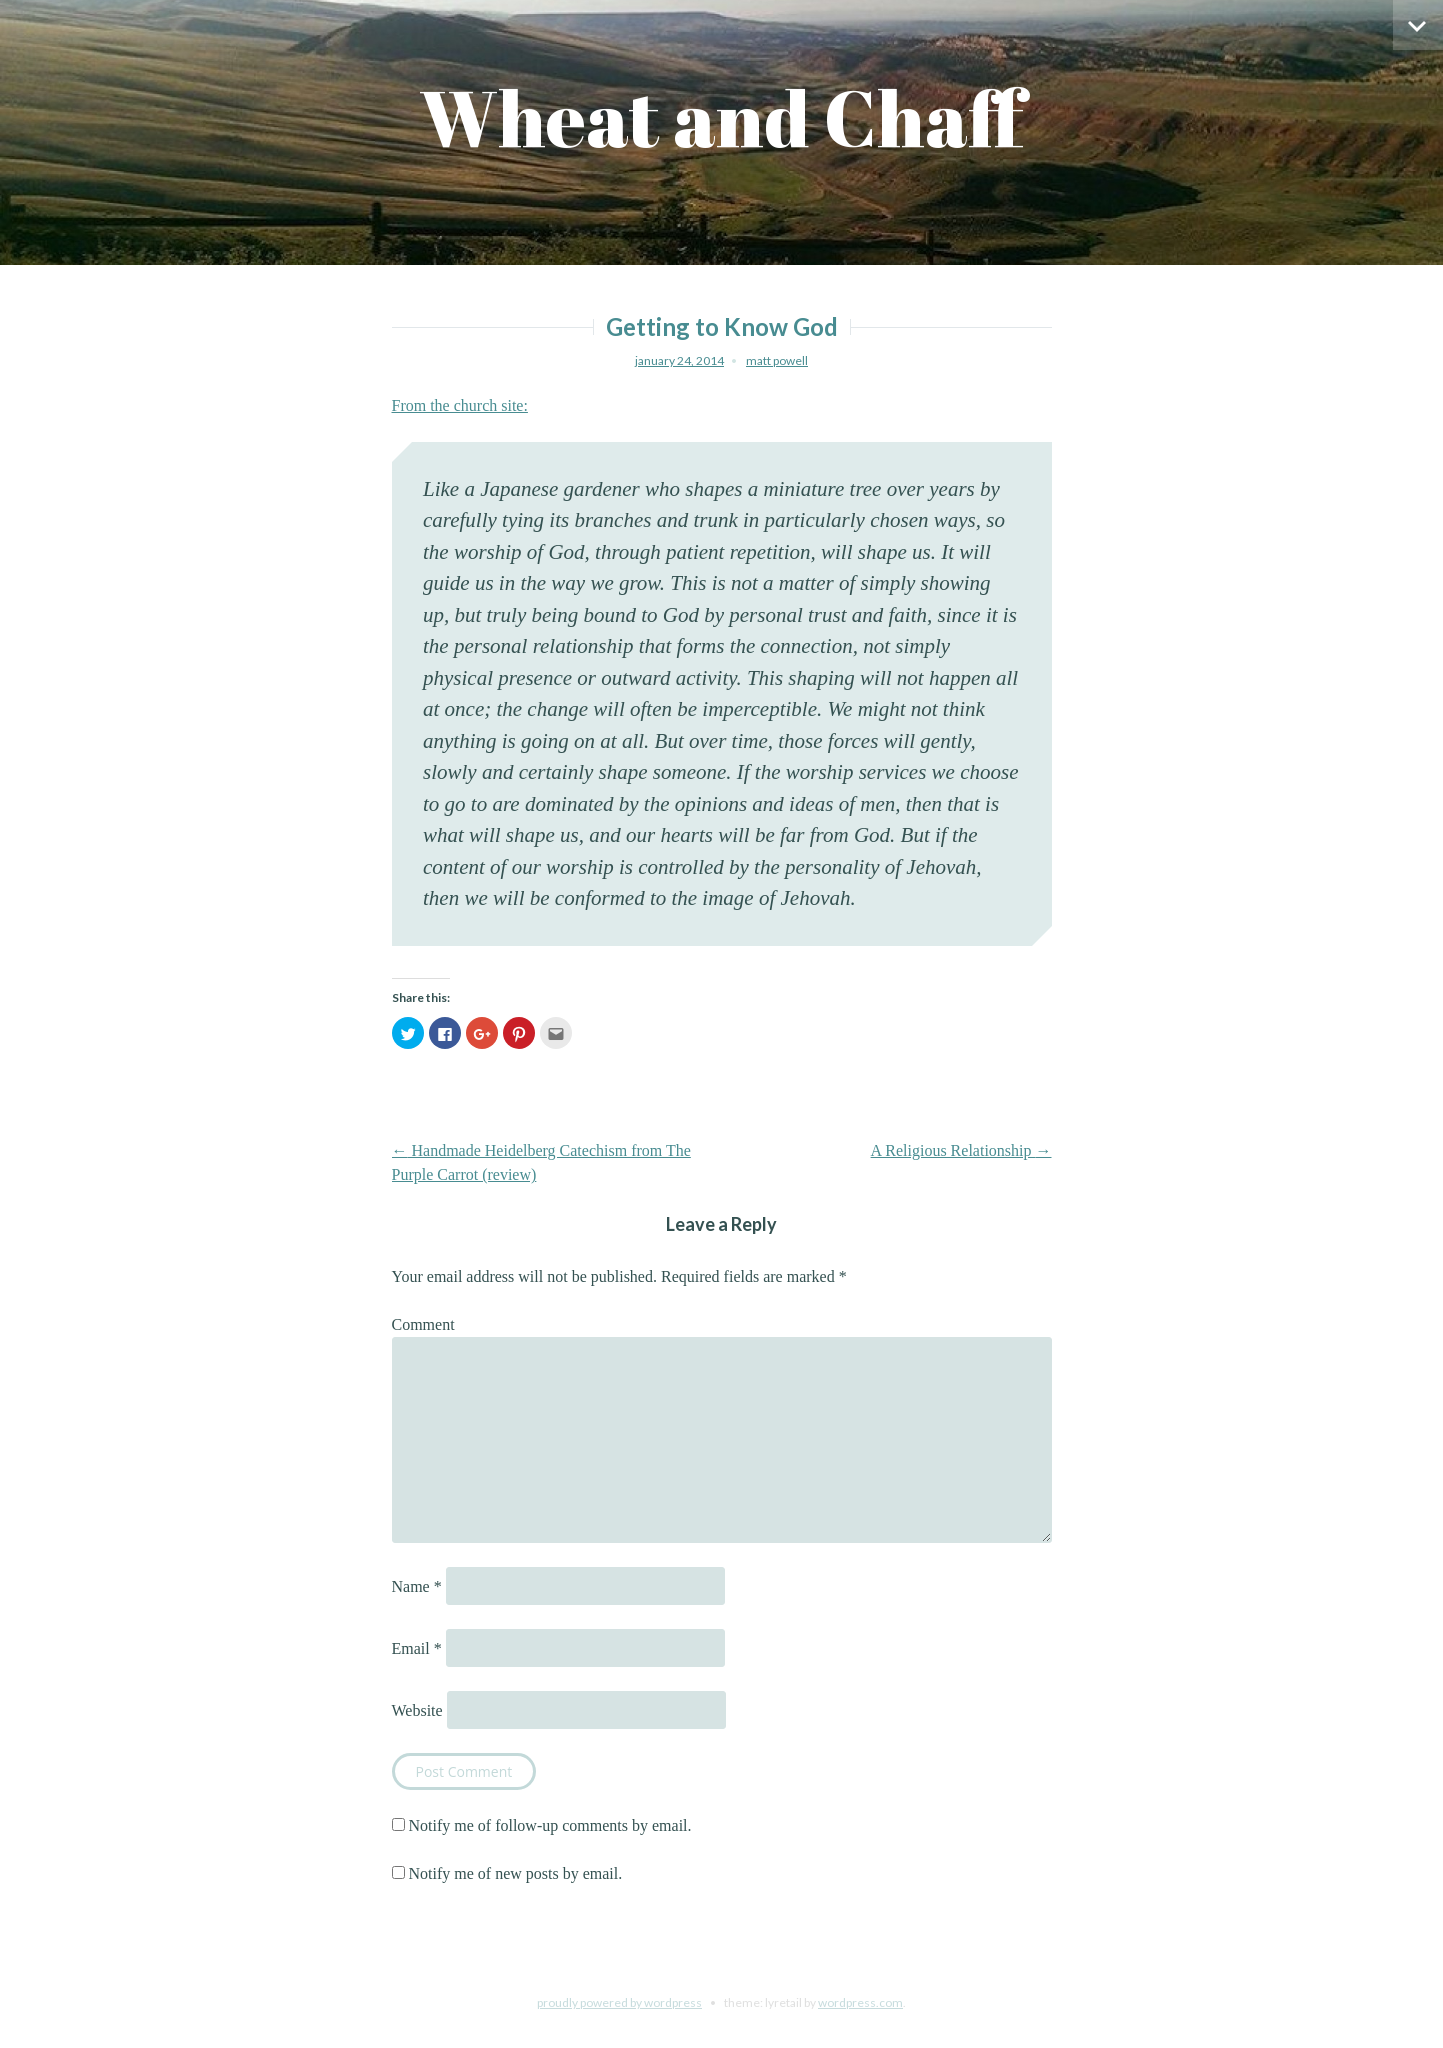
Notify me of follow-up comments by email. (550, 1825)
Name (417, 1586)
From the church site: (460, 405)
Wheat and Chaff (721, 117)
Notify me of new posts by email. (516, 1873)
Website (417, 1710)
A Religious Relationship (961, 1150)
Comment (423, 1324)
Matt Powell (777, 360)
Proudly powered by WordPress (619, 2002)
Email (417, 1648)
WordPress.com (860, 2002)
